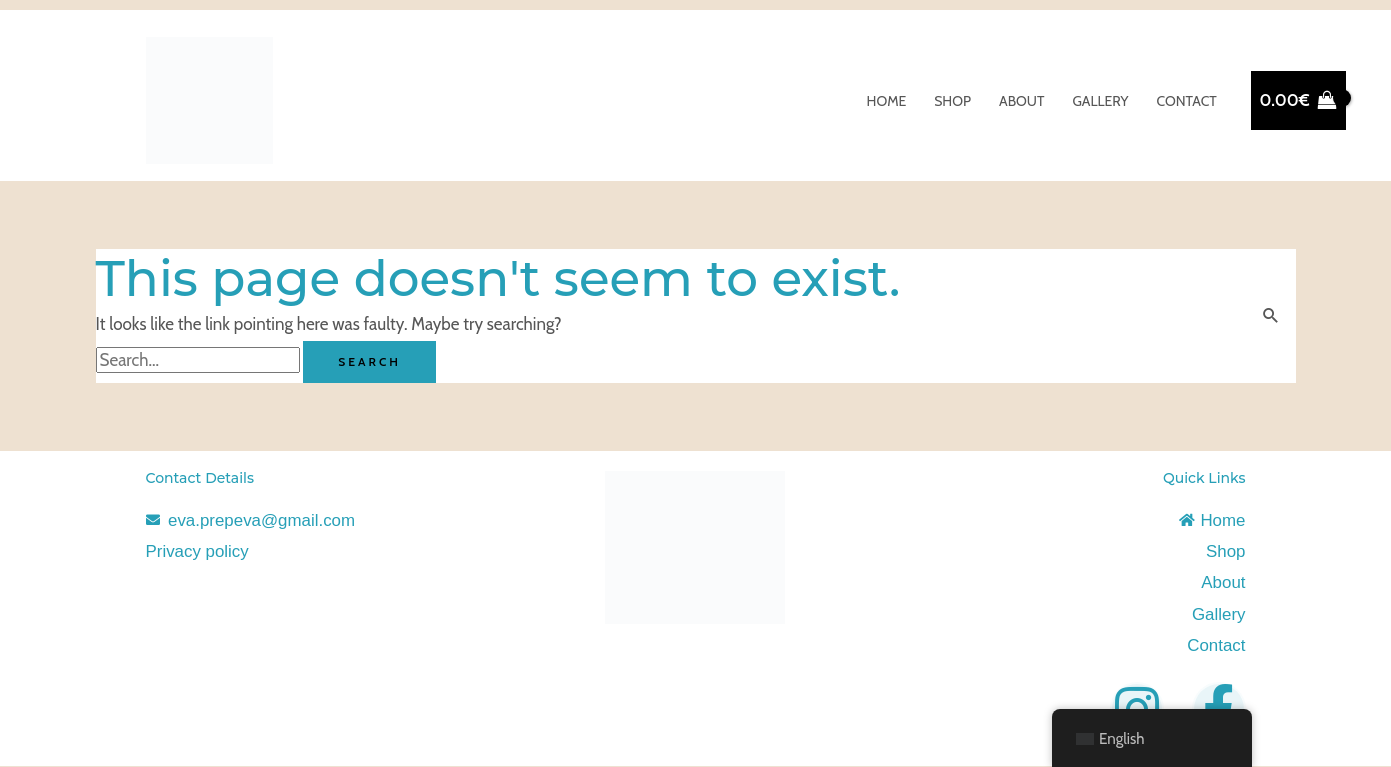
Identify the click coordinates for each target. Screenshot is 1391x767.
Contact (1186, 101)
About (1021, 101)
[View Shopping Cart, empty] (1298, 100)
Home (887, 101)
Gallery (1100, 101)
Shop (952, 101)
